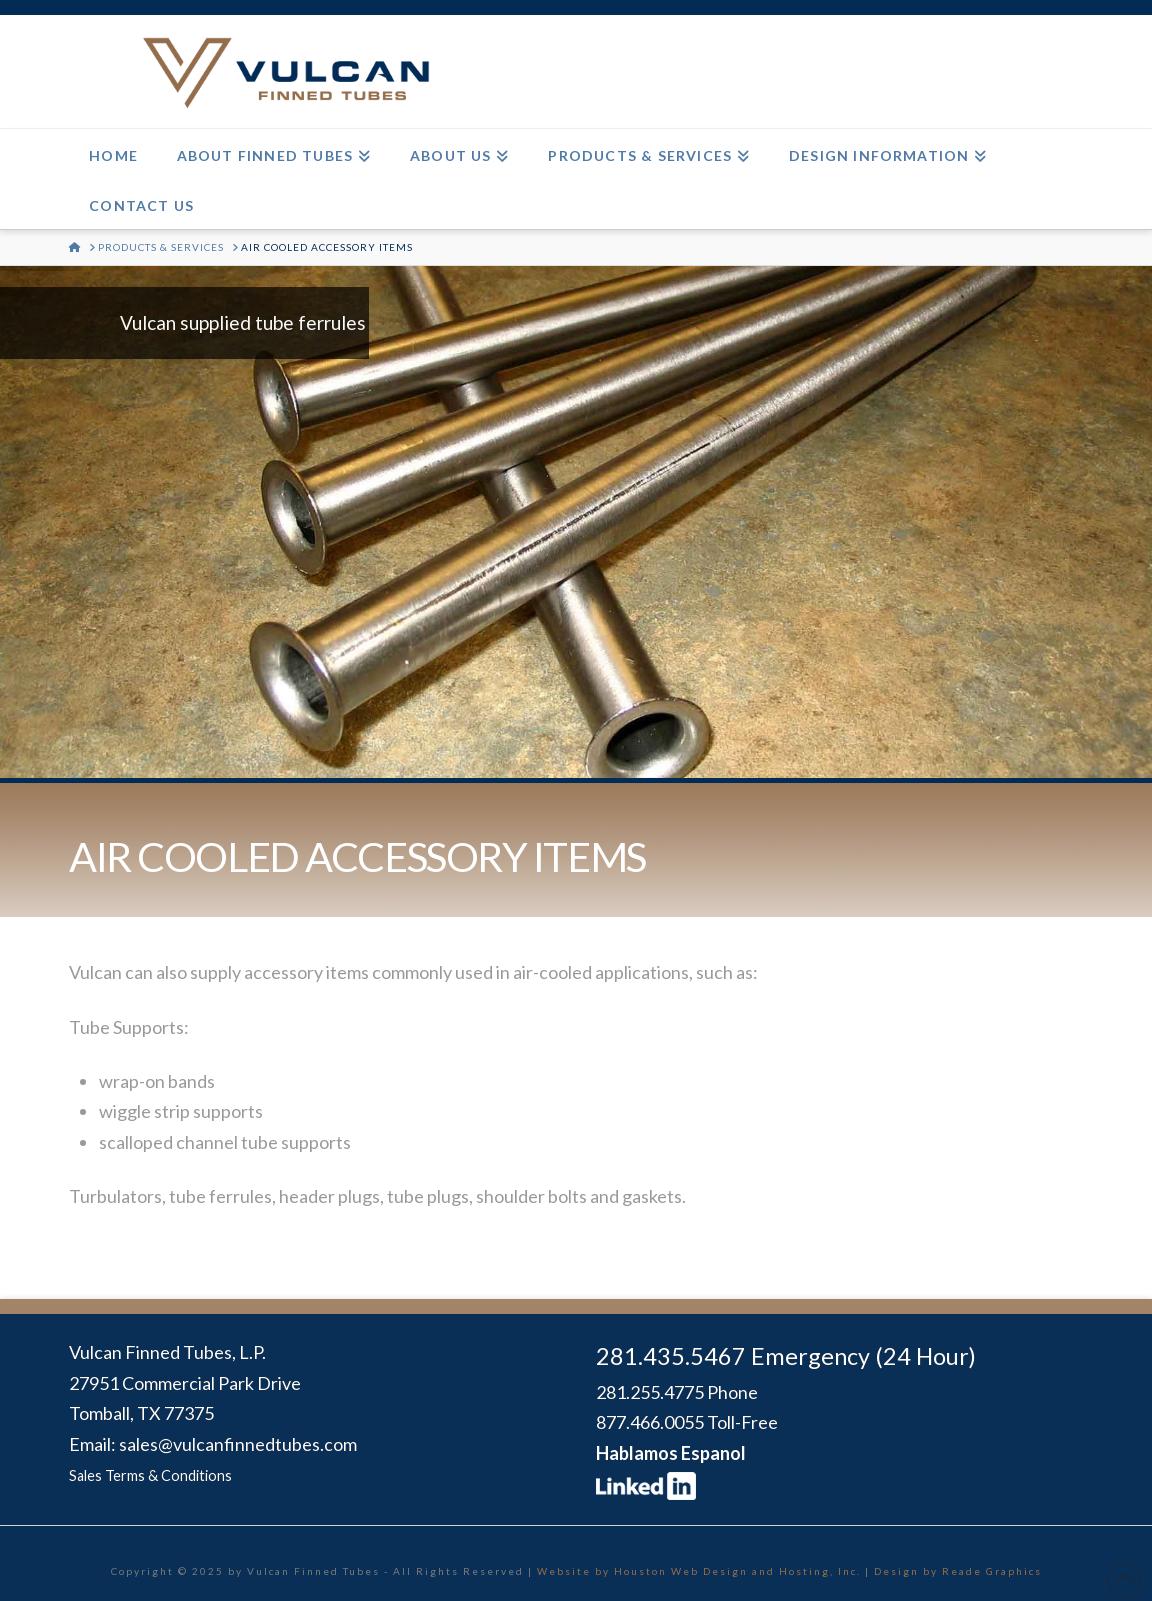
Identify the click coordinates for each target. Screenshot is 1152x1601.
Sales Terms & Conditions (150, 1475)
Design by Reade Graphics (958, 1571)
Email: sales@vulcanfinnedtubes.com (213, 1444)
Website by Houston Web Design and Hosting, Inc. (699, 1571)
